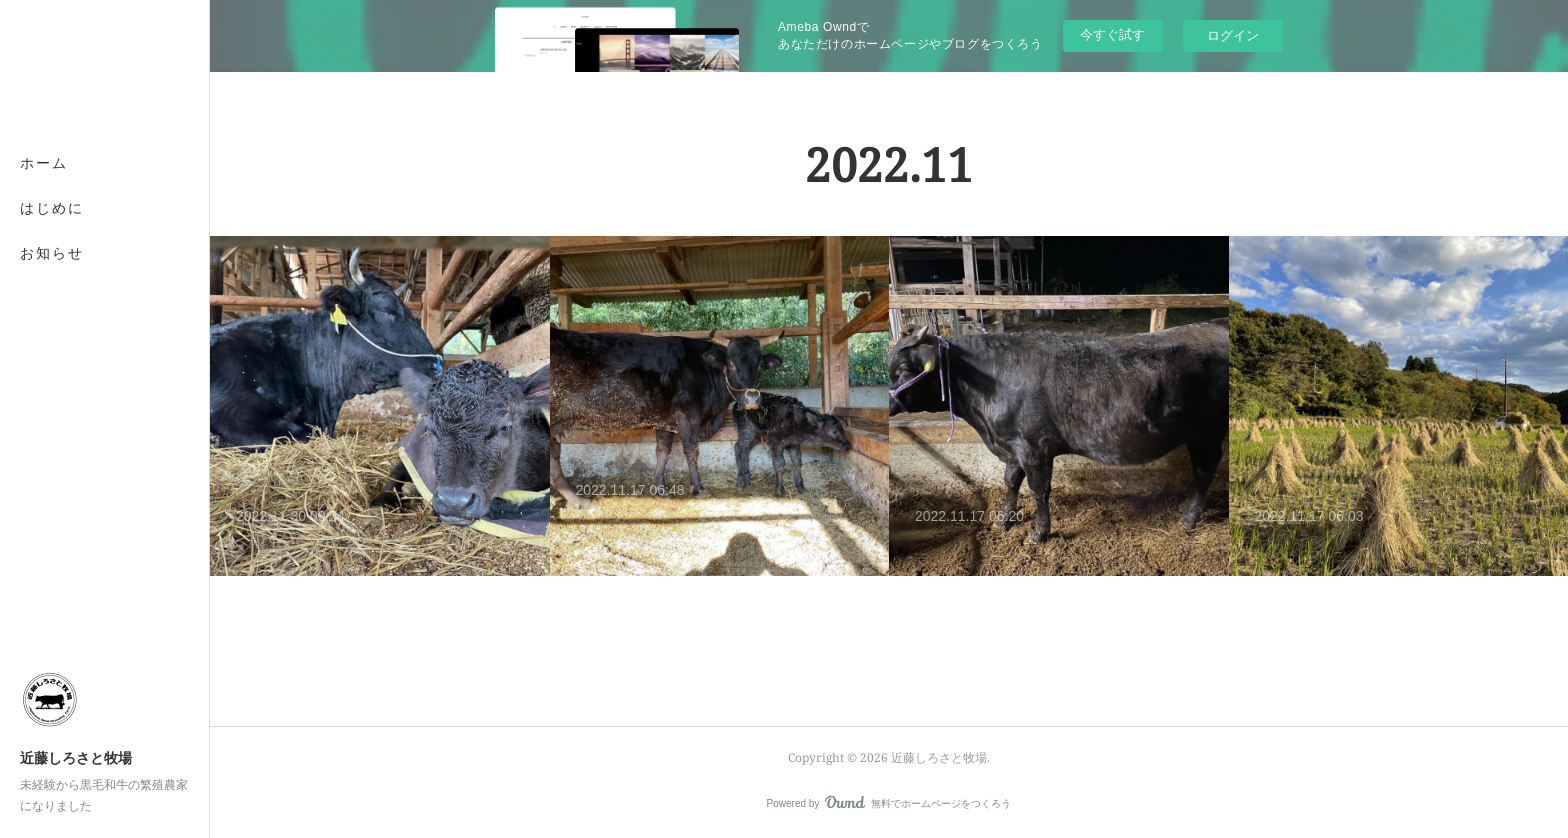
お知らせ (52, 252)
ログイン (1233, 35)
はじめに (52, 207)
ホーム (44, 162)
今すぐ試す (1112, 34)
